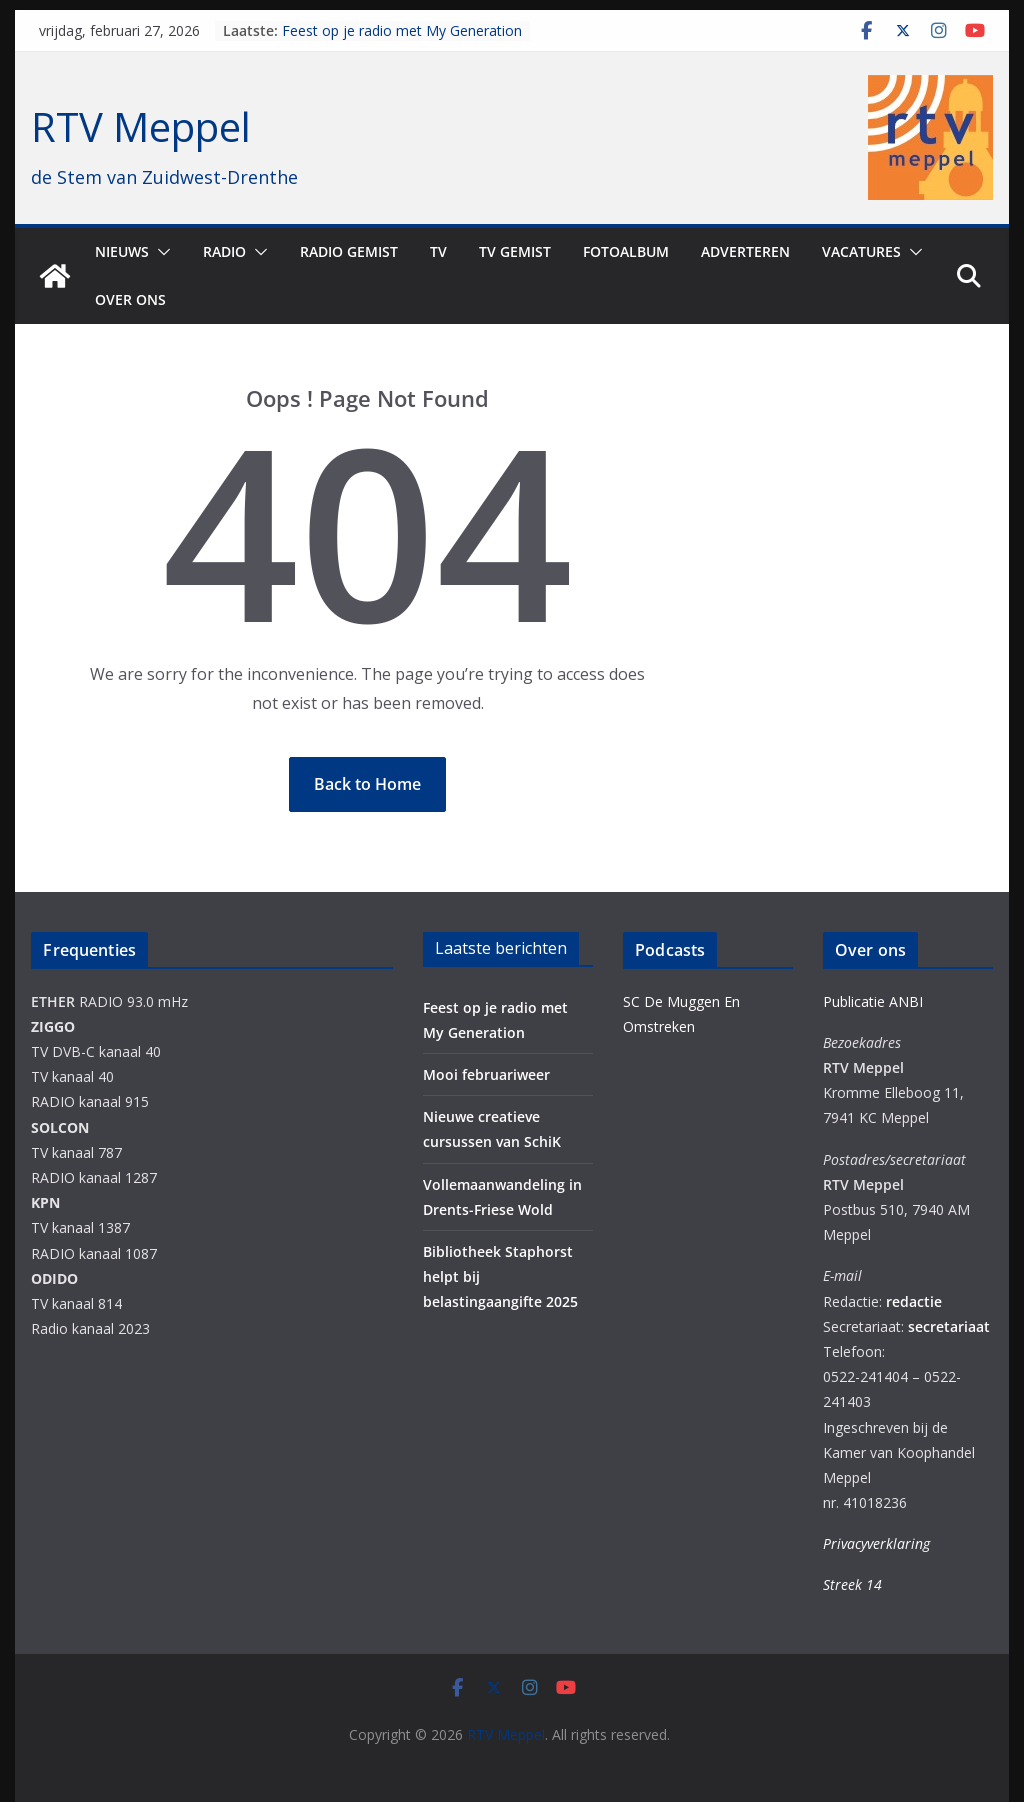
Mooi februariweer (486, 1074)
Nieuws (122, 251)
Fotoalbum (626, 251)
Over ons (130, 299)
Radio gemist (349, 251)
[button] (160, 252)
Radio (224, 251)
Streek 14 (852, 1584)
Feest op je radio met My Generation (402, 30)
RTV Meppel (141, 126)
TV (438, 251)
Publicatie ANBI (873, 1001)
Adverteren (745, 251)
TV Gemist (515, 251)
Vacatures (861, 251)
